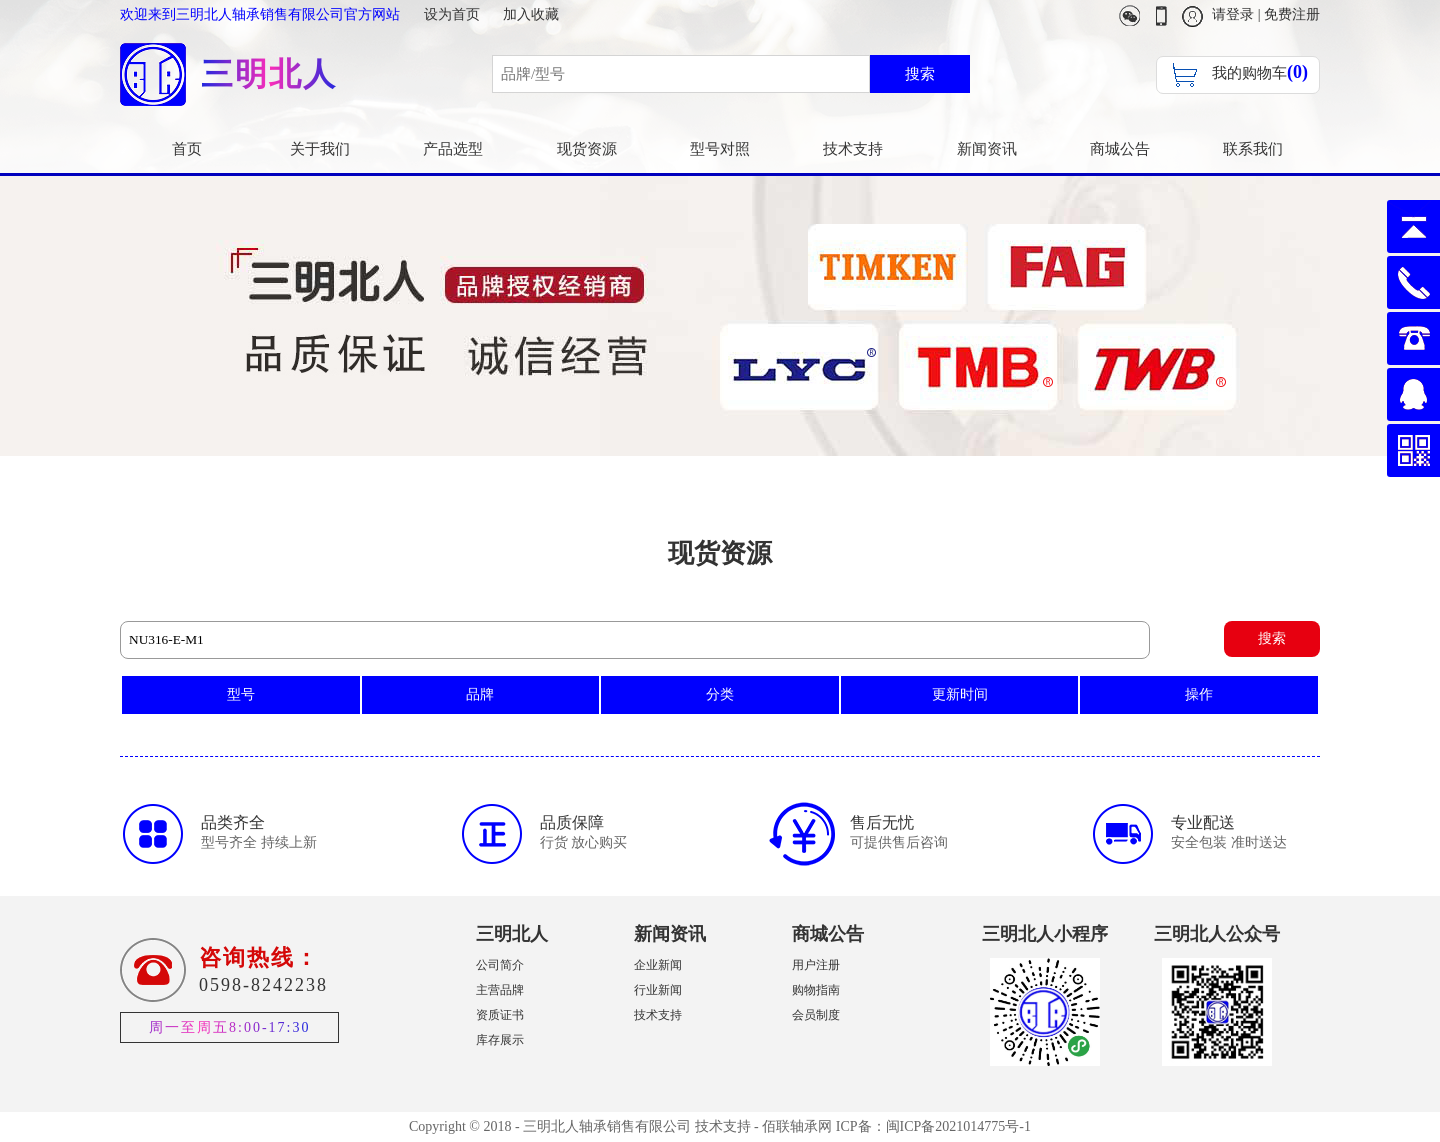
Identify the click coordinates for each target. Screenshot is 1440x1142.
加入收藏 (531, 14)
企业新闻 (658, 965)
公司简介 (500, 965)
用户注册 (816, 965)
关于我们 (320, 149)
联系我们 (1253, 149)
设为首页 (452, 14)
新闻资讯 (987, 149)
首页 (187, 149)
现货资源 (587, 149)
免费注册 (1292, 14)
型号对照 (720, 149)
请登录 (1233, 14)
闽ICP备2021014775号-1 (958, 1126)
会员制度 (816, 1015)
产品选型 (453, 149)
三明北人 (512, 934)
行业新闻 (658, 990)
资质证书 (500, 1015)
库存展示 (500, 1040)
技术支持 (853, 149)
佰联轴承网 (797, 1126)
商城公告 (1120, 149)
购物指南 (816, 990)
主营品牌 (500, 990)
